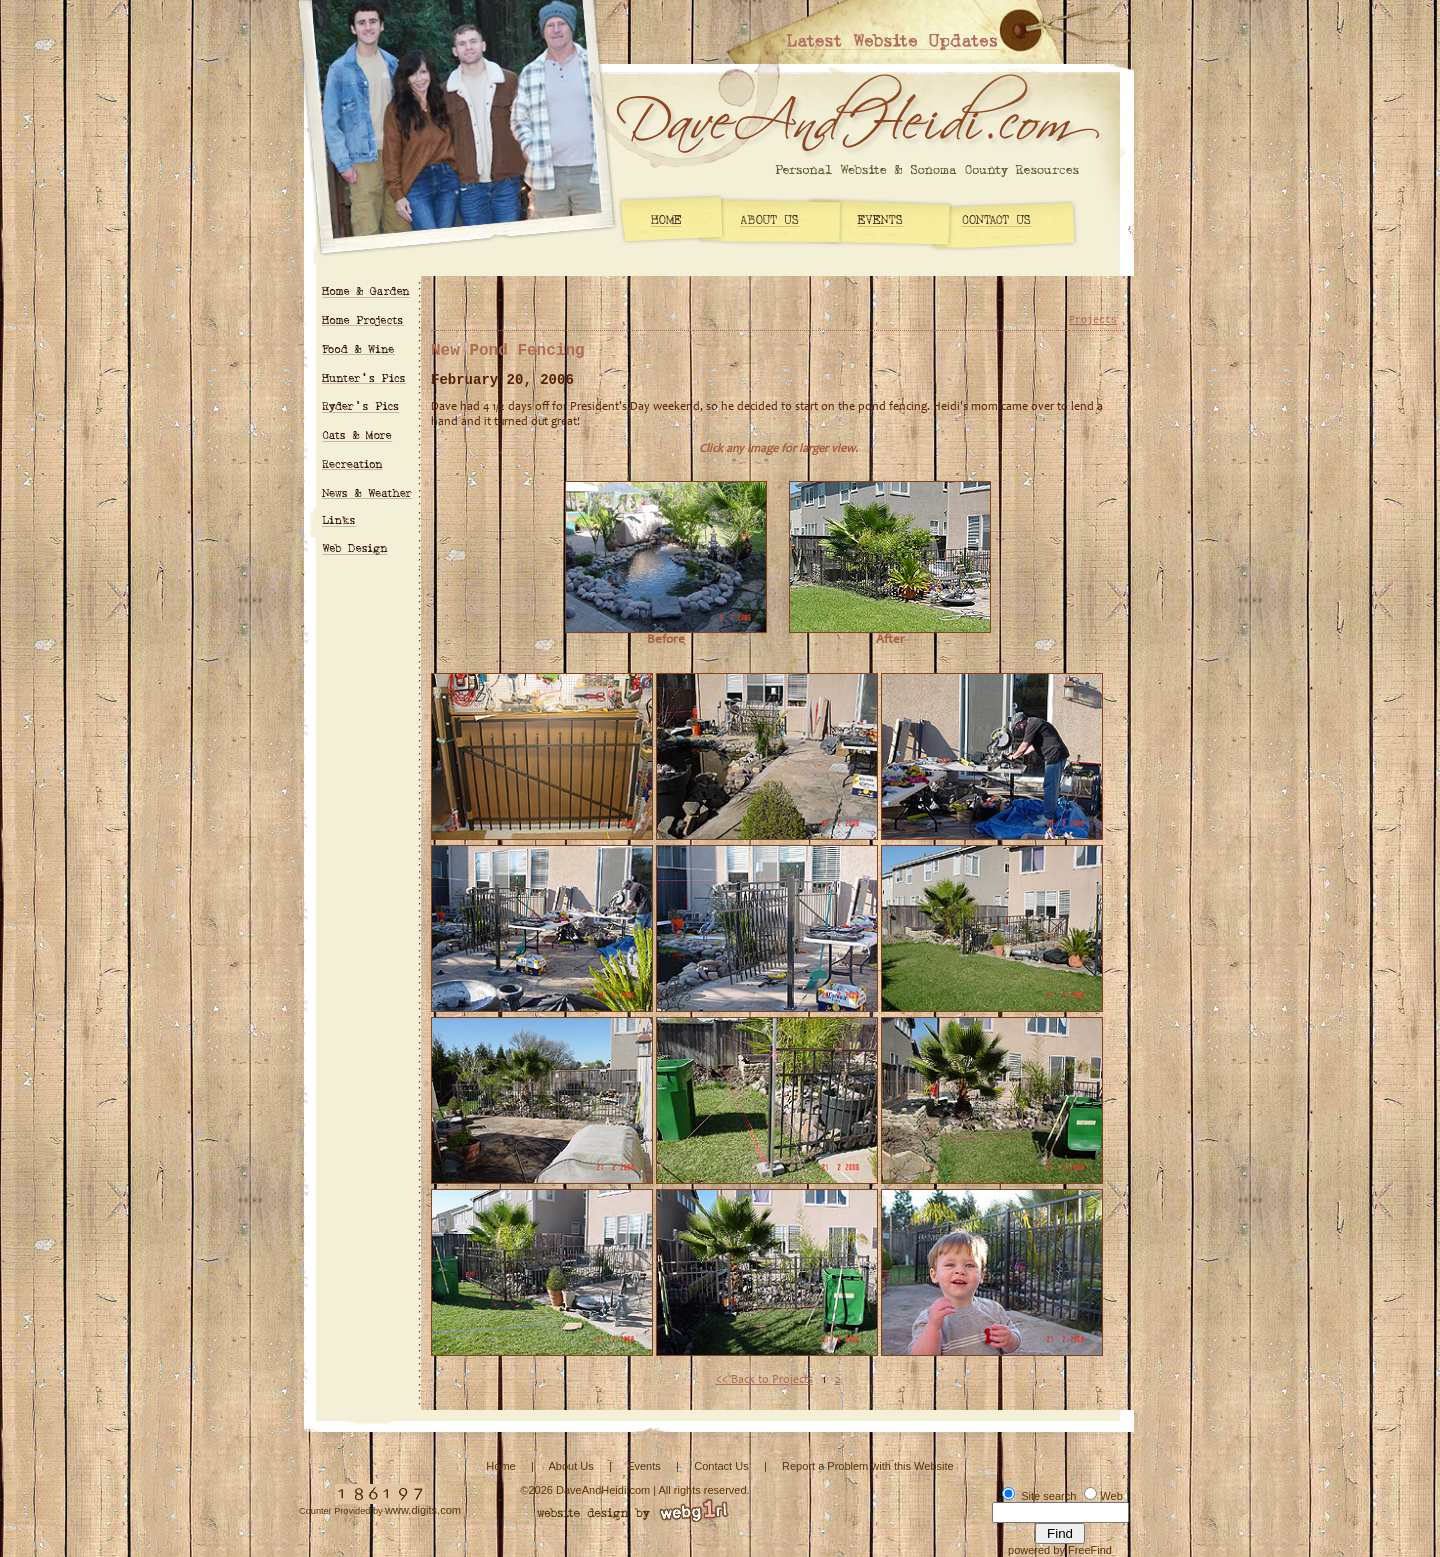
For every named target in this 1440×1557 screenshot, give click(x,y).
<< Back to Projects (764, 1380)
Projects (1093, 320)
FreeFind (1090, 1550)
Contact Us (721, 1466)
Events (644, 1466)
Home (500, 1466)
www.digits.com (423, 1510)
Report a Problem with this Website (868, 1466)
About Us (570, 1466)
